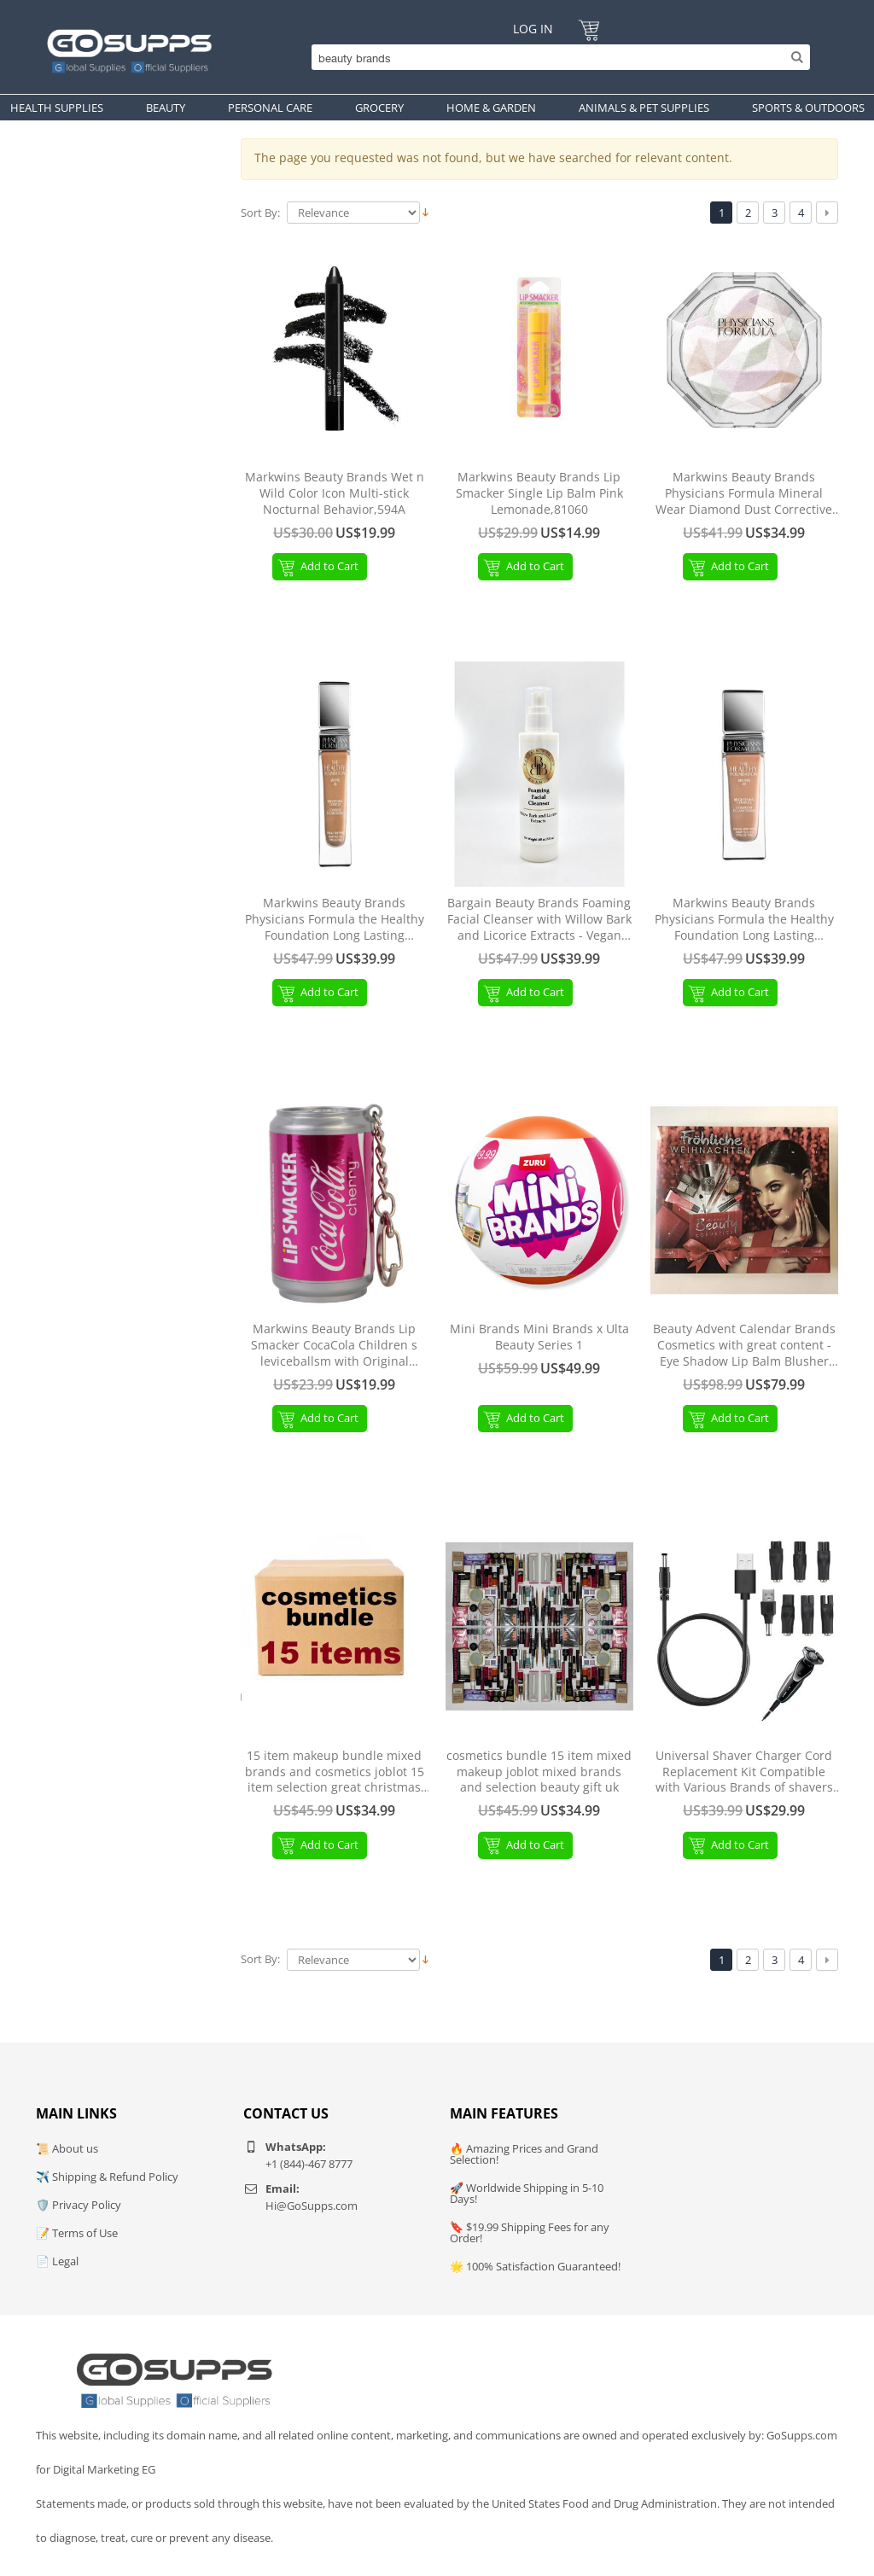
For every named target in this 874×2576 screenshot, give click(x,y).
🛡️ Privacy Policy (78, 2204)
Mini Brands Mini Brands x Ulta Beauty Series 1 (539, 1337)
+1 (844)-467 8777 (309, 2163)
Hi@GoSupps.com (311, 2205)
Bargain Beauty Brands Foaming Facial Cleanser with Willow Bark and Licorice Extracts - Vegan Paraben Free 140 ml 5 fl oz (539, 919)
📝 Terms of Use (77, 2233)
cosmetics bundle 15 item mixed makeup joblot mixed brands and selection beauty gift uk (539, 1772)
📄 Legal (57, 2261)
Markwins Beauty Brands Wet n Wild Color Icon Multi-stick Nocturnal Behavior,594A (334, 493)
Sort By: (260, 213)
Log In (533, 28)
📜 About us (67, 2148)
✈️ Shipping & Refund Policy (107, 2176)
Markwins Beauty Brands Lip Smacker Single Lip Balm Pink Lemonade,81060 (539, 493)
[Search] (556, 57)
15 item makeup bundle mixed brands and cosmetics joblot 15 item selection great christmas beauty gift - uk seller (334, 1772)
